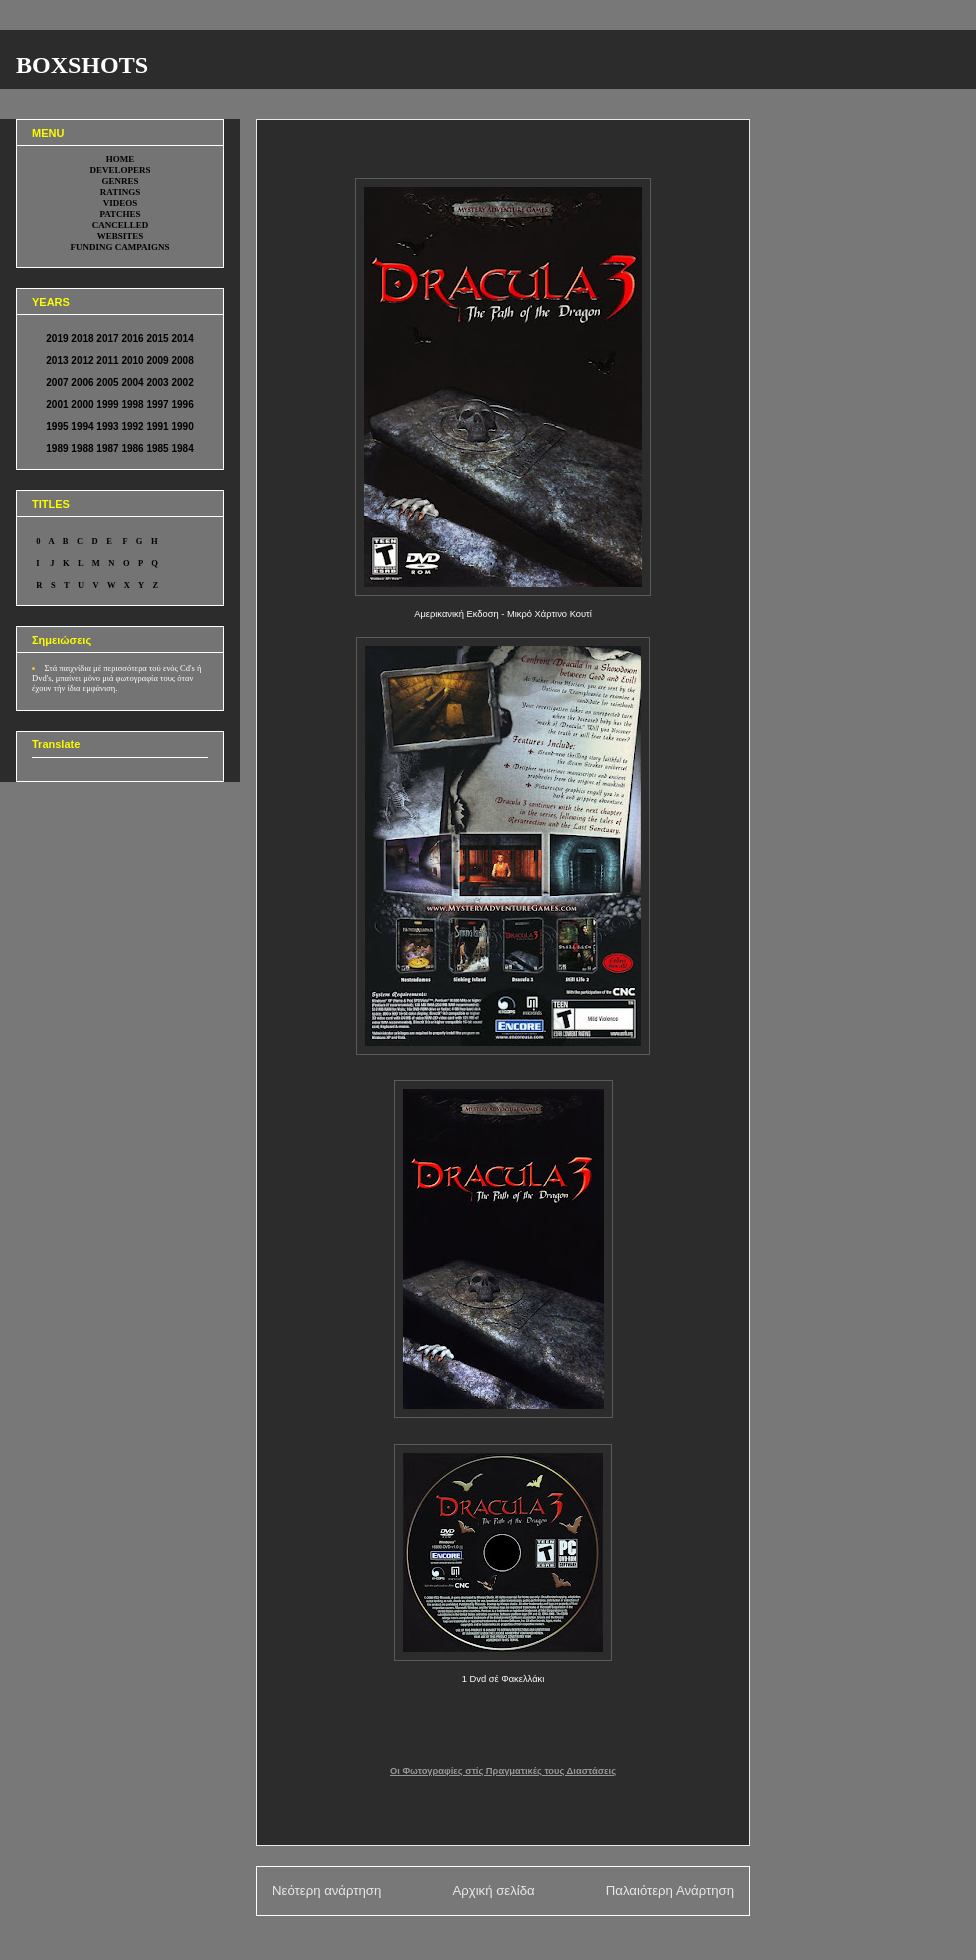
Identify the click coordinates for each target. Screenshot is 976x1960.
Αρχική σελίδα (493, 1890)
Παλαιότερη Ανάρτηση (670, 1890)
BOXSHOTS (82, 65)
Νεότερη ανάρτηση (326, 1890)
